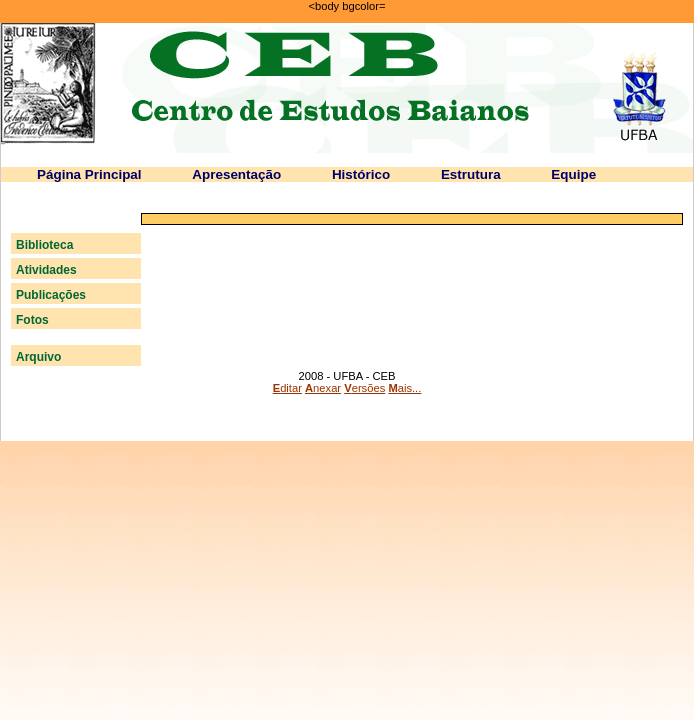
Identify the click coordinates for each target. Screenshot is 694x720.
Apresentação (236, 174)
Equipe (573, 174)
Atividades (46, 270)
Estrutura (471, 174)
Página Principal (89, 174)
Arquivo (38, 357)
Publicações (51, 295)
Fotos (32, 320)
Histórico (361, 174)
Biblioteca (44, 245)
